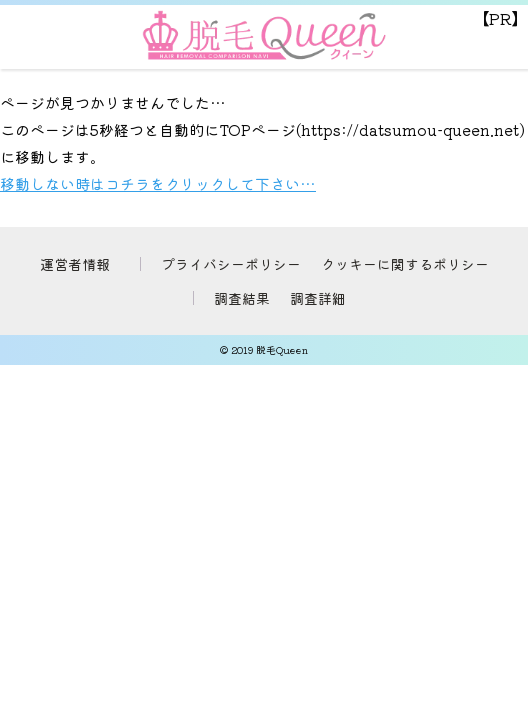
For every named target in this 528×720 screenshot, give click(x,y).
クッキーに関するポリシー (405, 264)
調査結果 (242, 298)
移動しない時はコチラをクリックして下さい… (158, 183)
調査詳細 (318, 298)
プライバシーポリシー (231, 264)
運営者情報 (75, 264)
